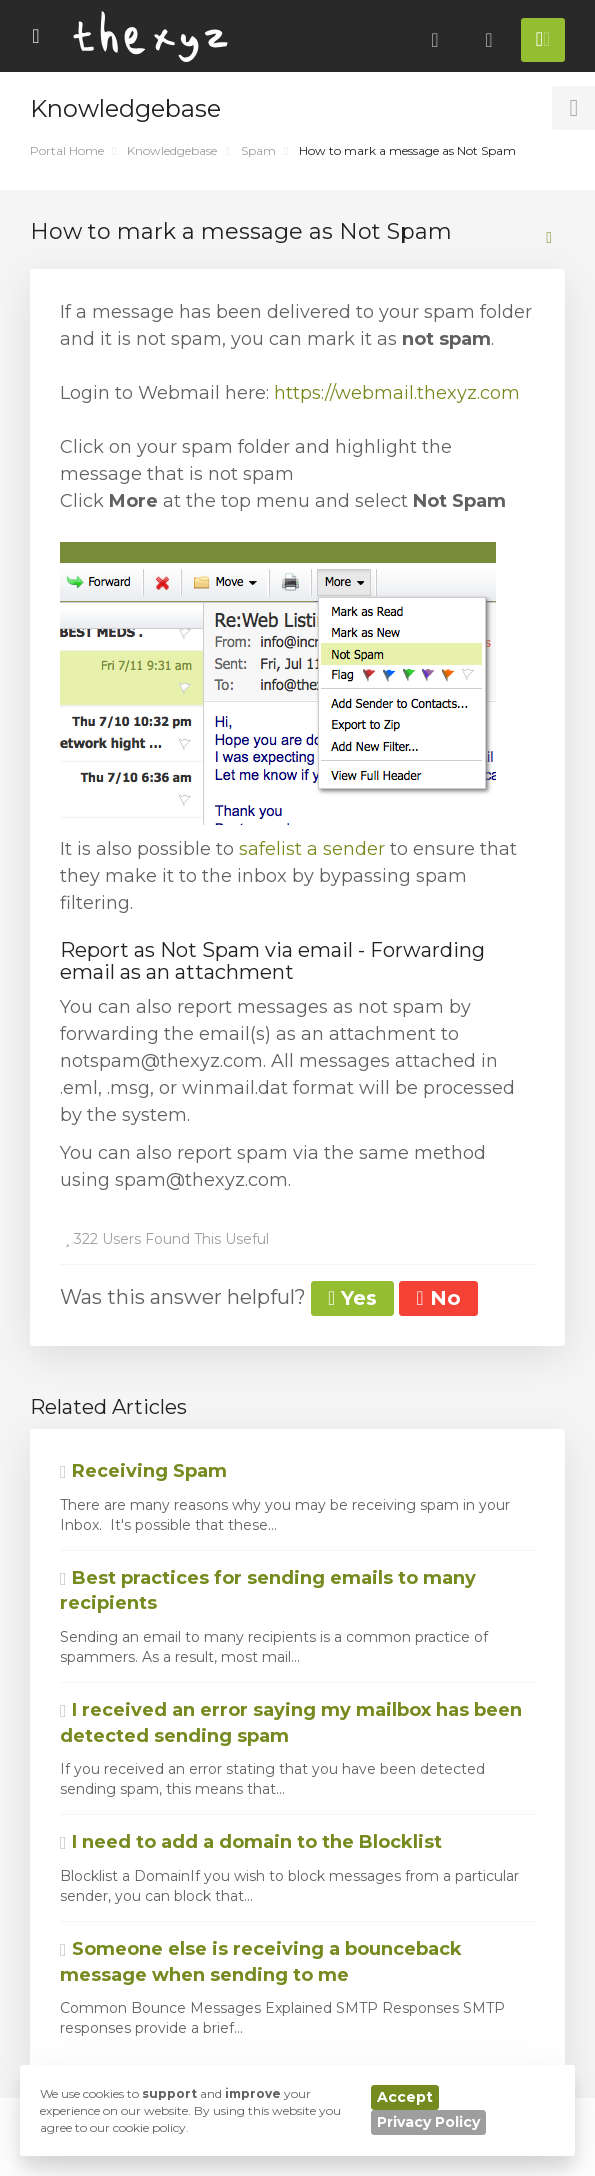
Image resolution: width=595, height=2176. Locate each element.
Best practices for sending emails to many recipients (268, 1591)
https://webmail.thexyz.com (397, 393)
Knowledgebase (172, 150)
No (438, 1298)
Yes (352, 1298)
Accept (405, 2097)
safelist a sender (312, 849)
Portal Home (67, 150)
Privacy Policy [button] (428, 2122)
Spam (258, 150)
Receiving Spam (143, 1471)
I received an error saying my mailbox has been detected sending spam (291, 1723)
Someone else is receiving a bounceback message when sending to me (261, 1962)
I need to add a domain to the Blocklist (251, 1842)
